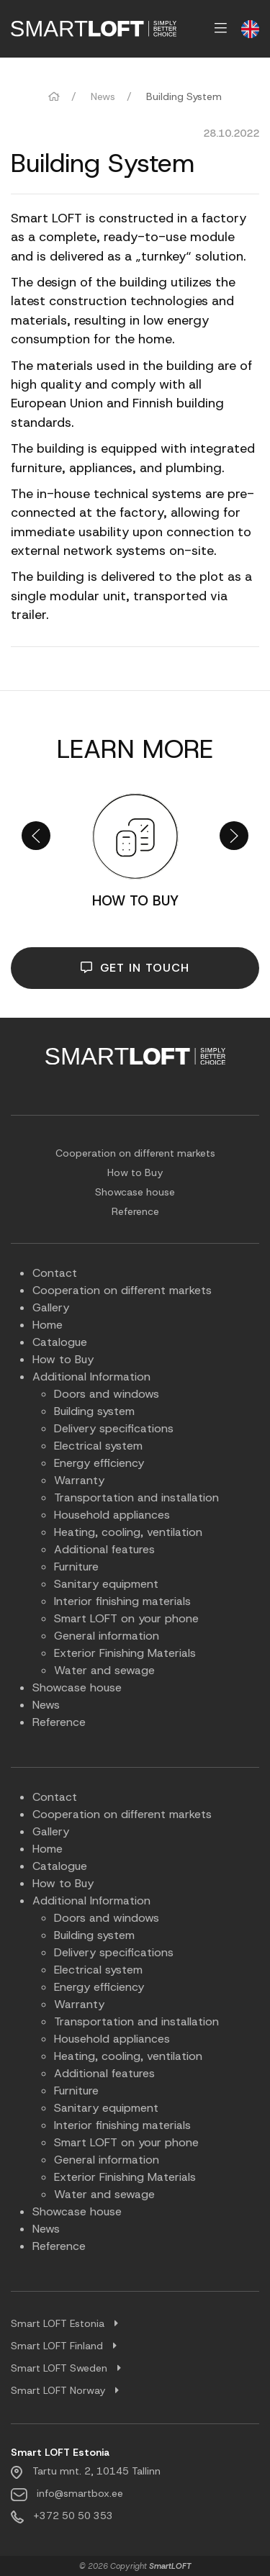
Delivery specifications (114, 1428)
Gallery (50, 1307)
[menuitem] (93, 29)
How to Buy (135, 1172)
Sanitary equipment (106, 1583)
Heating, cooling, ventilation (128, 1532)
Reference (135, 1211)
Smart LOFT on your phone (126, 1618)
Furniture (76, 1566)
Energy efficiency (99, 1462)
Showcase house (135, 1191)
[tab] (135, 2324)
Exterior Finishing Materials (125, 1652)
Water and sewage (104, 1670)
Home (47, 1324)
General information (106, 1635)
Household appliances (112, 1514)
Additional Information (91, 1376)
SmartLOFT (170, 2566)
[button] (36, 835)
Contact (54, 1272)
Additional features (104, 1549)
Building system (94, 1411)
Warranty (79, 1480)
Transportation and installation (136, 1497)
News (103, 96)
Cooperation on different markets (135, 1153)
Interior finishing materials (122, 1601)
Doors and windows (106, 1393)
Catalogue (59, 1342)
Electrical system (98, 1445)
